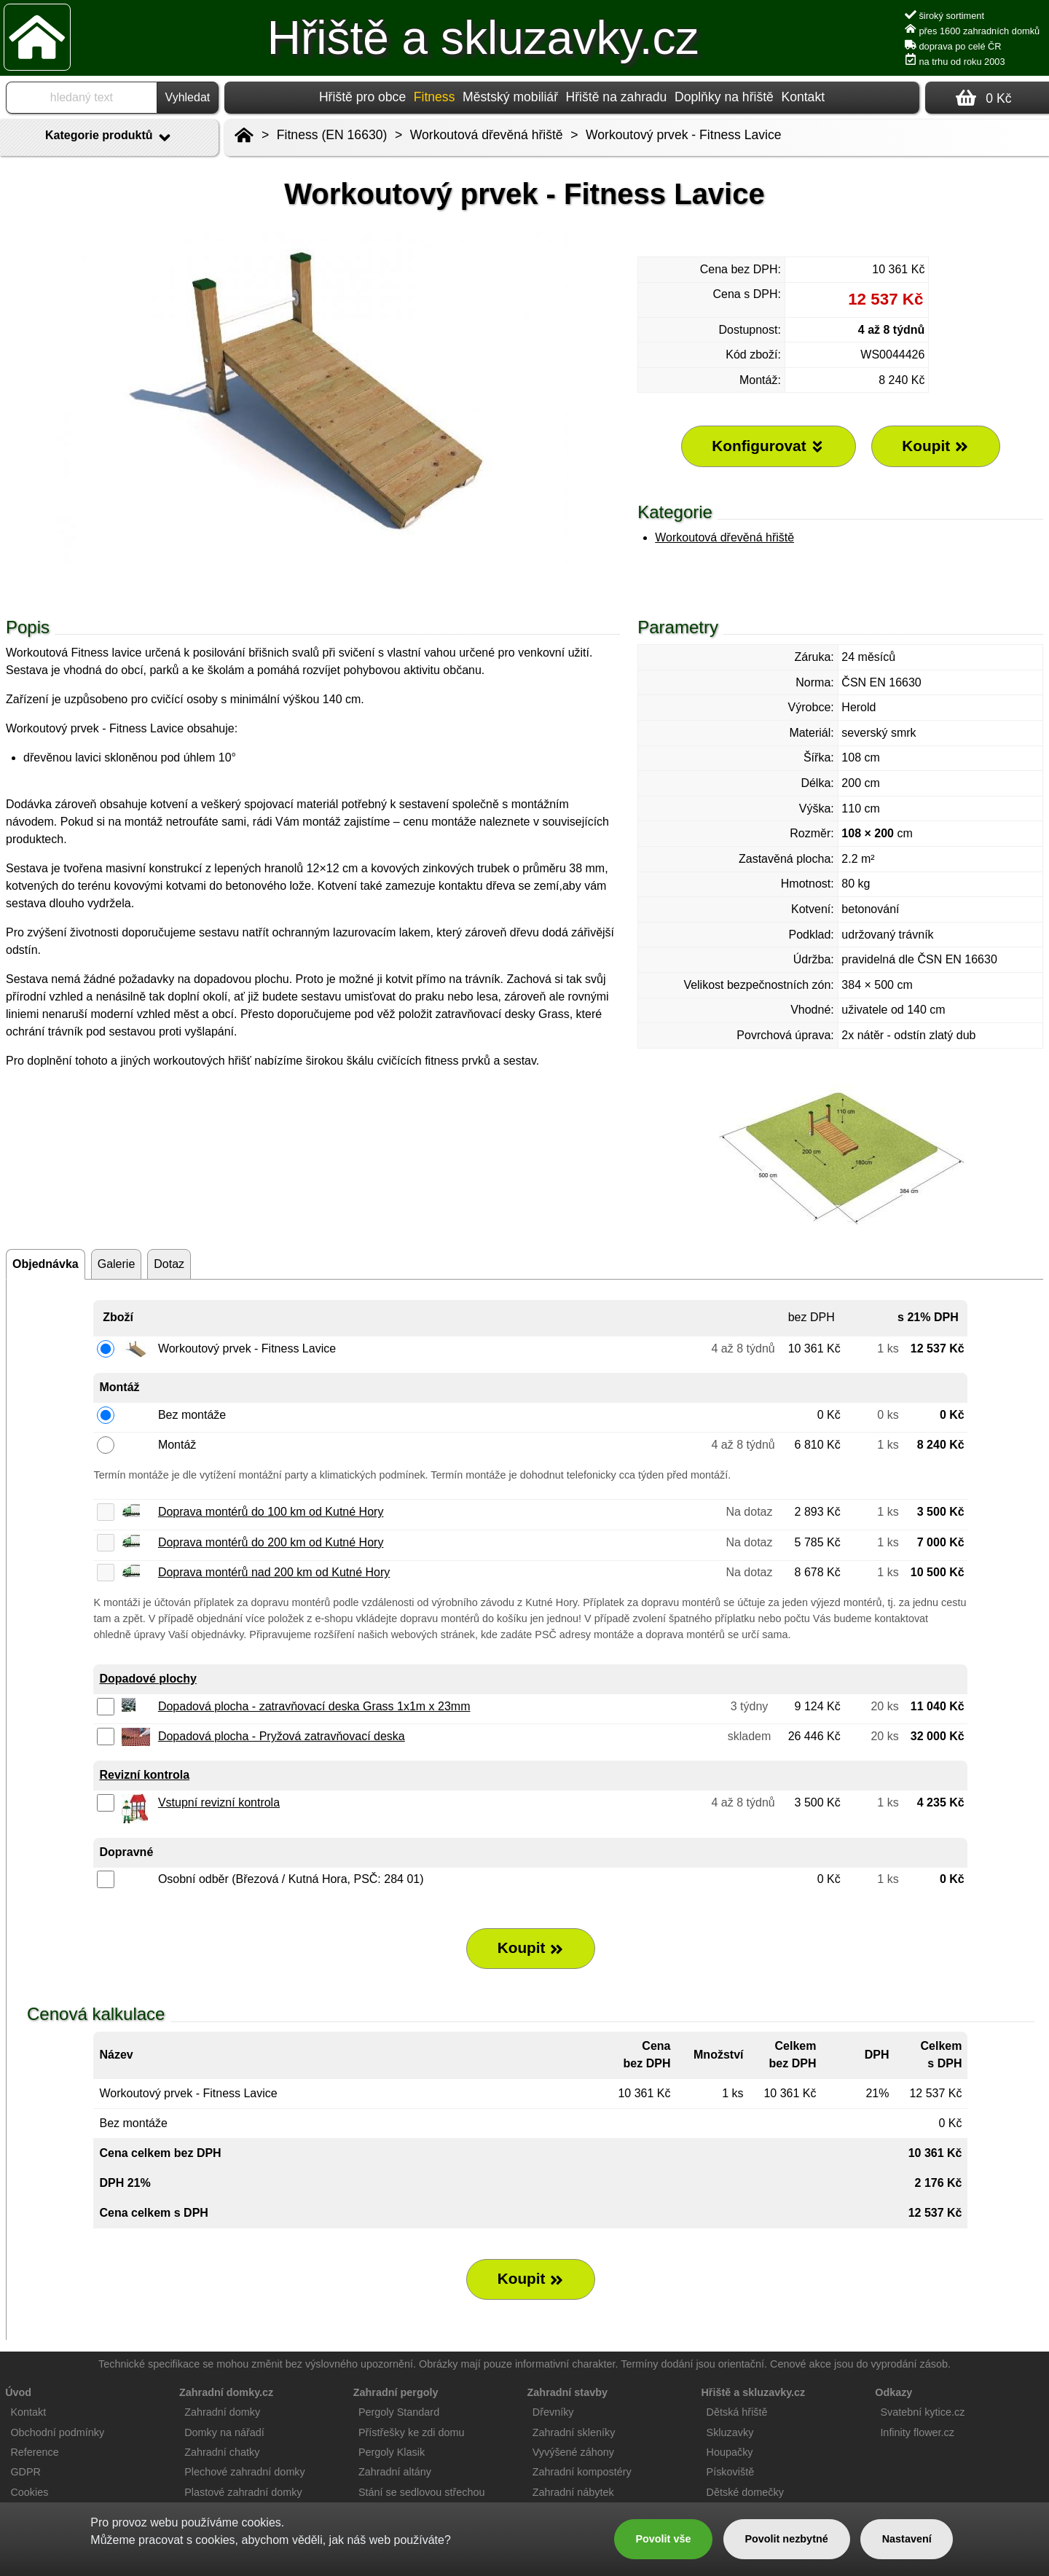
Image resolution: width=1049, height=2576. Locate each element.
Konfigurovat (768, 446)
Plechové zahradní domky (244, 2472)
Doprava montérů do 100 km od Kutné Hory (271, 1512)
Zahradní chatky (221, 2452)
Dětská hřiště (737, 2412)
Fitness (434, 97)
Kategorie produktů (109, 137)
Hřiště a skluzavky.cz (483, 38)
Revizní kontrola (144, 1775)
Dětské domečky (745, 2492)
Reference (34, 2452)
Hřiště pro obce (362, 97)
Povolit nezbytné (786, 2539)
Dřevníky (553, 2412)
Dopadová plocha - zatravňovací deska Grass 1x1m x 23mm (314, 1706)
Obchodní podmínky (57, 2432)
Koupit (531, 1948)
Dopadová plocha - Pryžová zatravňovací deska (281, 1736)
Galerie (116, 1264)
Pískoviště (731, 2472)
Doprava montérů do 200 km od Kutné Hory (271, 1542)
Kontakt (803, 97)
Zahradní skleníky (574, 2432)
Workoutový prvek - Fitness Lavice (684, 135)
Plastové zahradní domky (243, 2492)
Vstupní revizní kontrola (219, 1802)
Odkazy (893, 2392)
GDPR (25, 2472)
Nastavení (907, 2539)
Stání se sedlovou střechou (421, 2492)
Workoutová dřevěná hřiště (724, 537)
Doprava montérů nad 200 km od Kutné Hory (274, 1572)
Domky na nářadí (224, 2432)
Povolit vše (663, 2539)
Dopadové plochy (147, 1678)
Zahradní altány (394, 2472)
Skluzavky (730, 2432)
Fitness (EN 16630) (332, 135)
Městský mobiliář (510, 97)
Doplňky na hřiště (724, 97)
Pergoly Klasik (391, 2452)
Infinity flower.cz (917, 2432)
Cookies (29, 2492)
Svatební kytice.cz (922, 2412)
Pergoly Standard (398, 2412)
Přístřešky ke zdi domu (411, 2432)
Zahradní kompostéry (582, 2472)
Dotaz (169, 1264)
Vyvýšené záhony (573, 2452)
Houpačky (730, 2452)
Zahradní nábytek (573, 2492)
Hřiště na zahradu (616, 97)
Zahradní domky (222, 2412)
